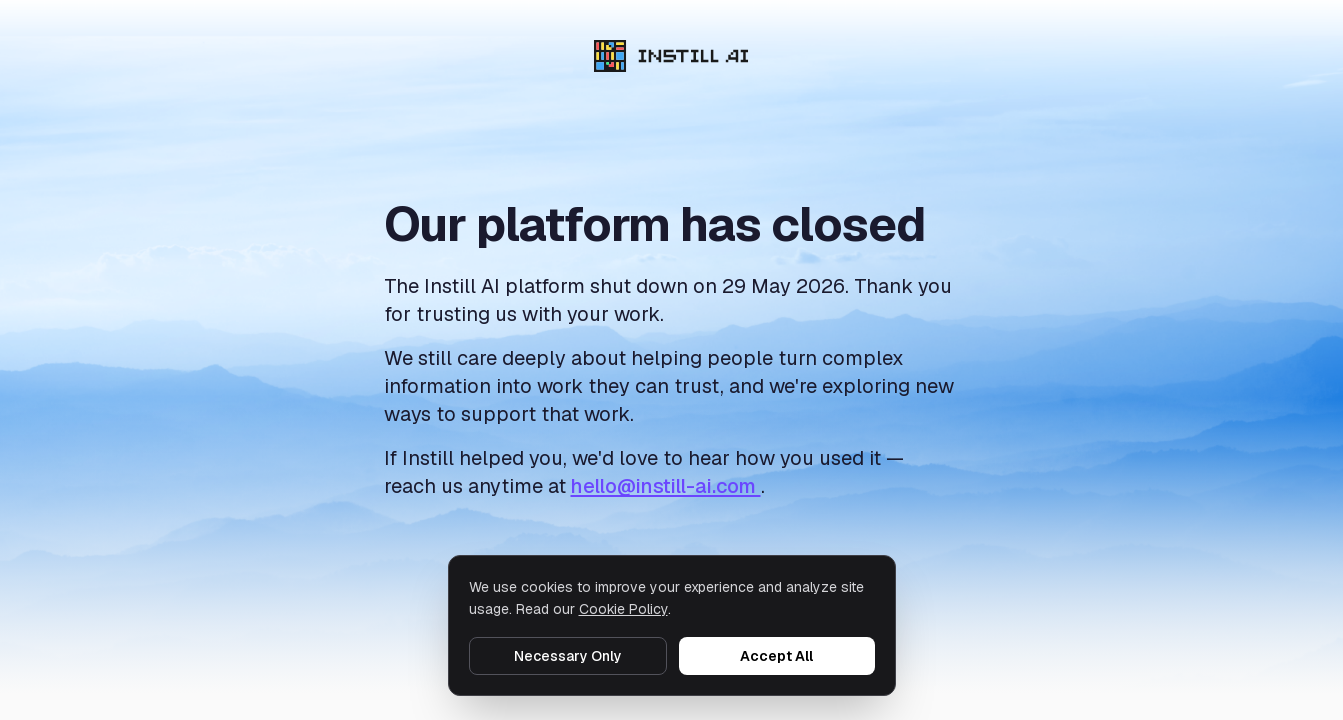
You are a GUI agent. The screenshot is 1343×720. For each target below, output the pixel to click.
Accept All (776, 656)
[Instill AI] (671, 56)
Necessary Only (568, 656)
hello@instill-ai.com (666, 486)
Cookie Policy (623, 609)
